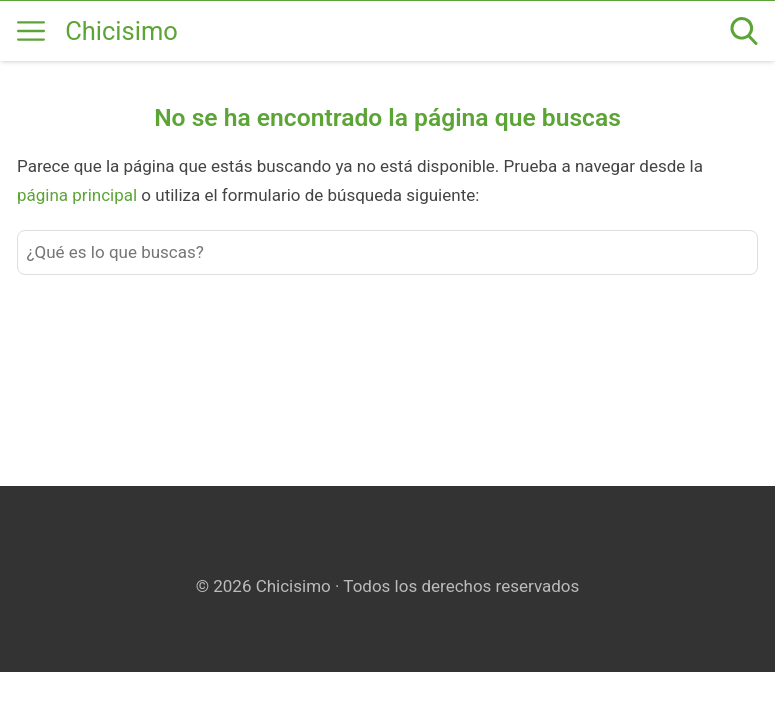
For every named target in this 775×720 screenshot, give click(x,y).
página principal (79, 195)
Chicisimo (121, 31)
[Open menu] (31, 31)
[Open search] (744, 31)
